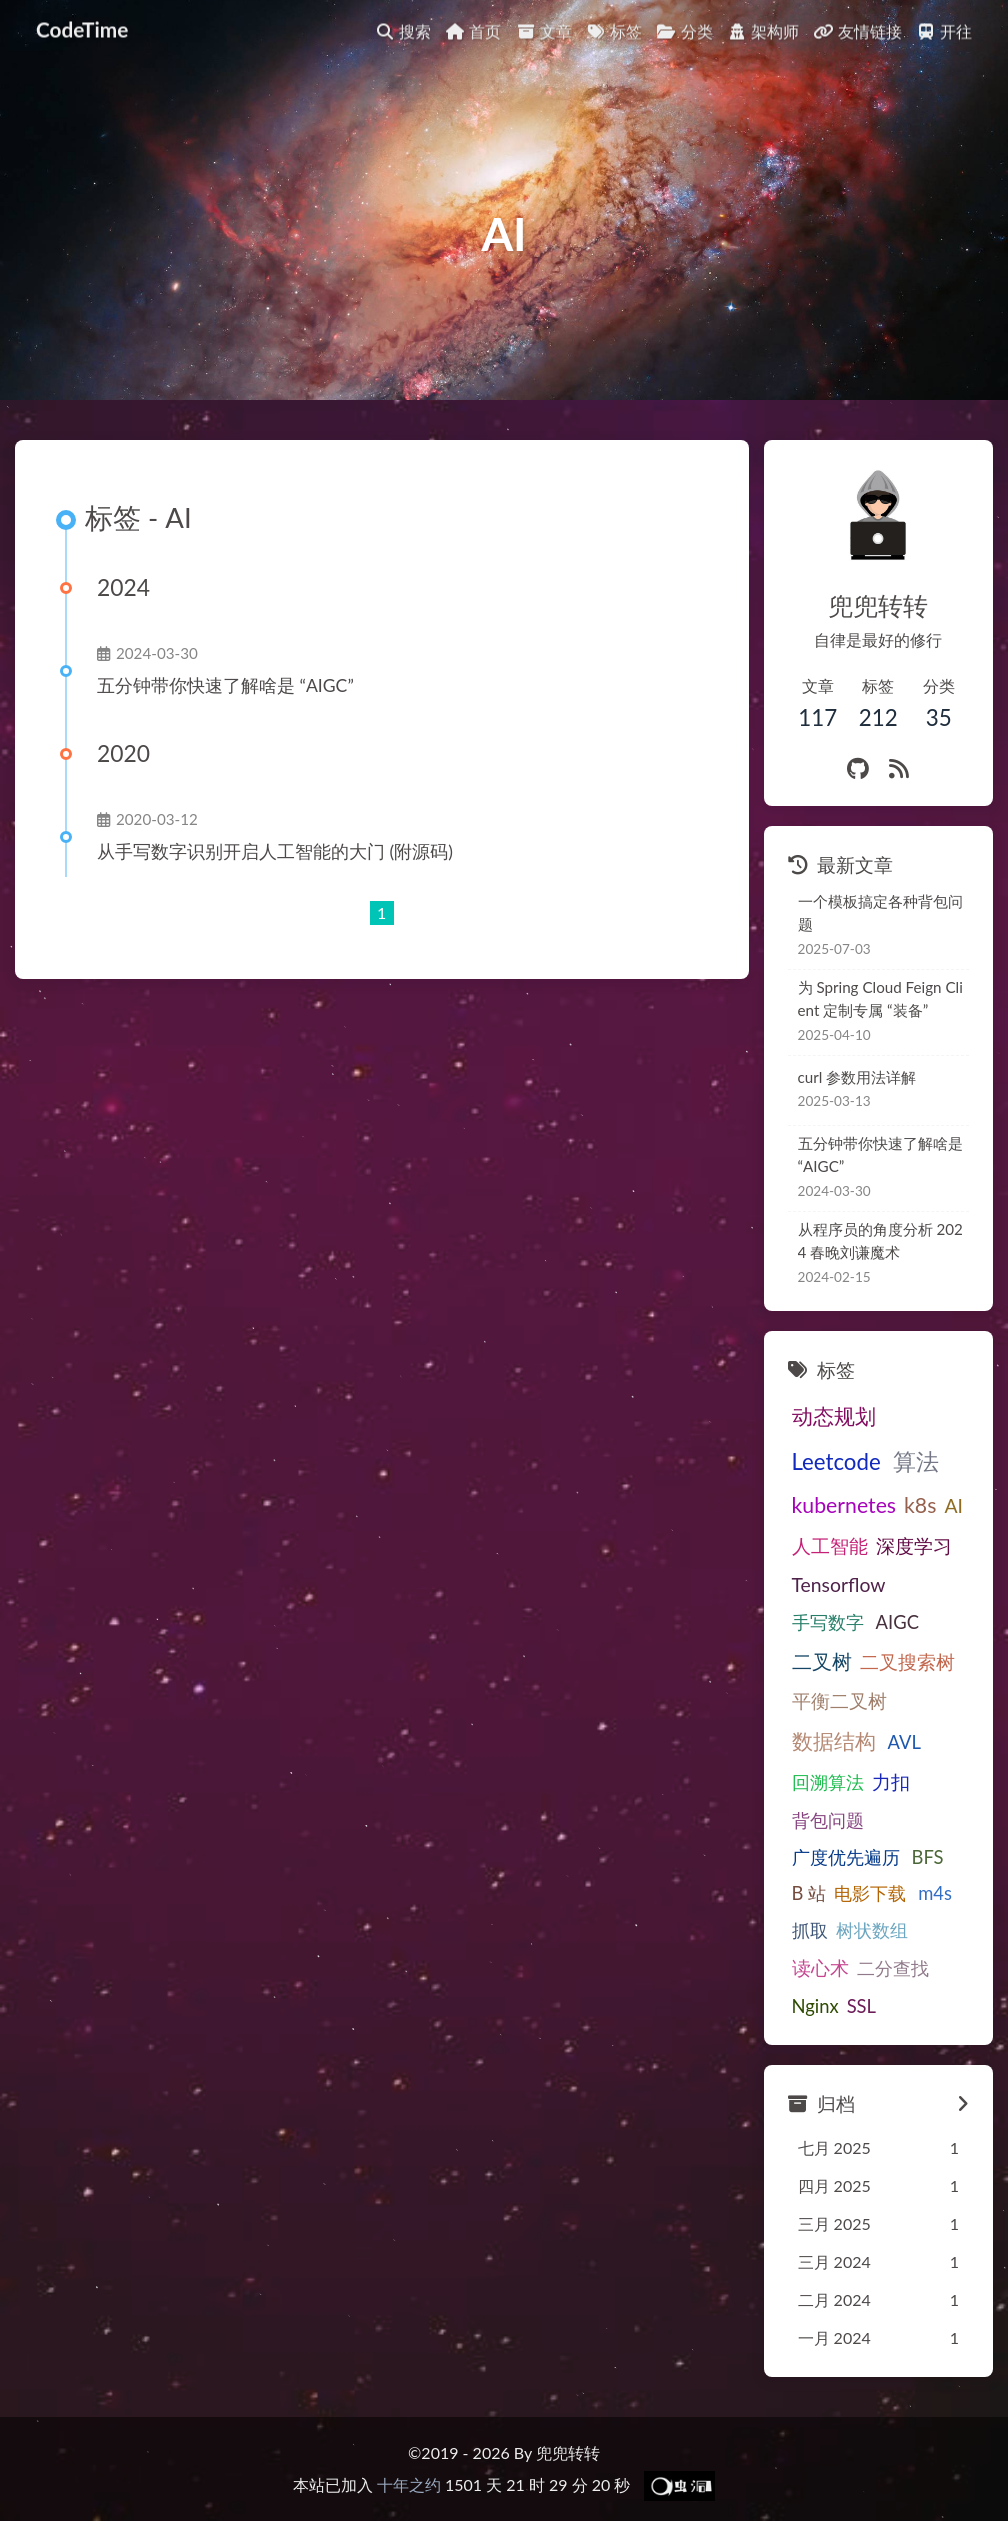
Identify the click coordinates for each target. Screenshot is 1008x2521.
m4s (926, 1893)
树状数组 (872, 1930)
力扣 (891, 1781)
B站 (807, 1893)
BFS (924, 1857)
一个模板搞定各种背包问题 (880, 912)
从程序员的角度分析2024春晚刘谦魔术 (883, 1240)
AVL (900, 1742)
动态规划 (834, 1416)
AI (953, 1505)
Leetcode (836, 1461)
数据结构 (834, 1741)
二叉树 (822, 1661)
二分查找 (893, 1968)
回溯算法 (828, 1782)
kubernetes (844, 1505)
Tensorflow (839, 1584)
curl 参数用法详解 (857, 1077)
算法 (912, 1461)
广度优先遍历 (846, 1857)
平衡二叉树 (839, 1700)
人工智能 (830, 1545)
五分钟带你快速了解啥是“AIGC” (223, 685)
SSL (861, 2006)
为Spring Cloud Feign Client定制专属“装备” (882, 998)
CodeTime (82, 21)
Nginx (815, 2006)
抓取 (810, 1930)
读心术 (820, 1967)
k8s (920, 1505)
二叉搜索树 (907, 1661)
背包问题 (828, 1820)
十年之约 (409, 2484)
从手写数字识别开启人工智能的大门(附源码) (272, 851)
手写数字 (828, 1622)
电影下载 (865, 1893)
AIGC (893, 1622)
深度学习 (914, 1545)
